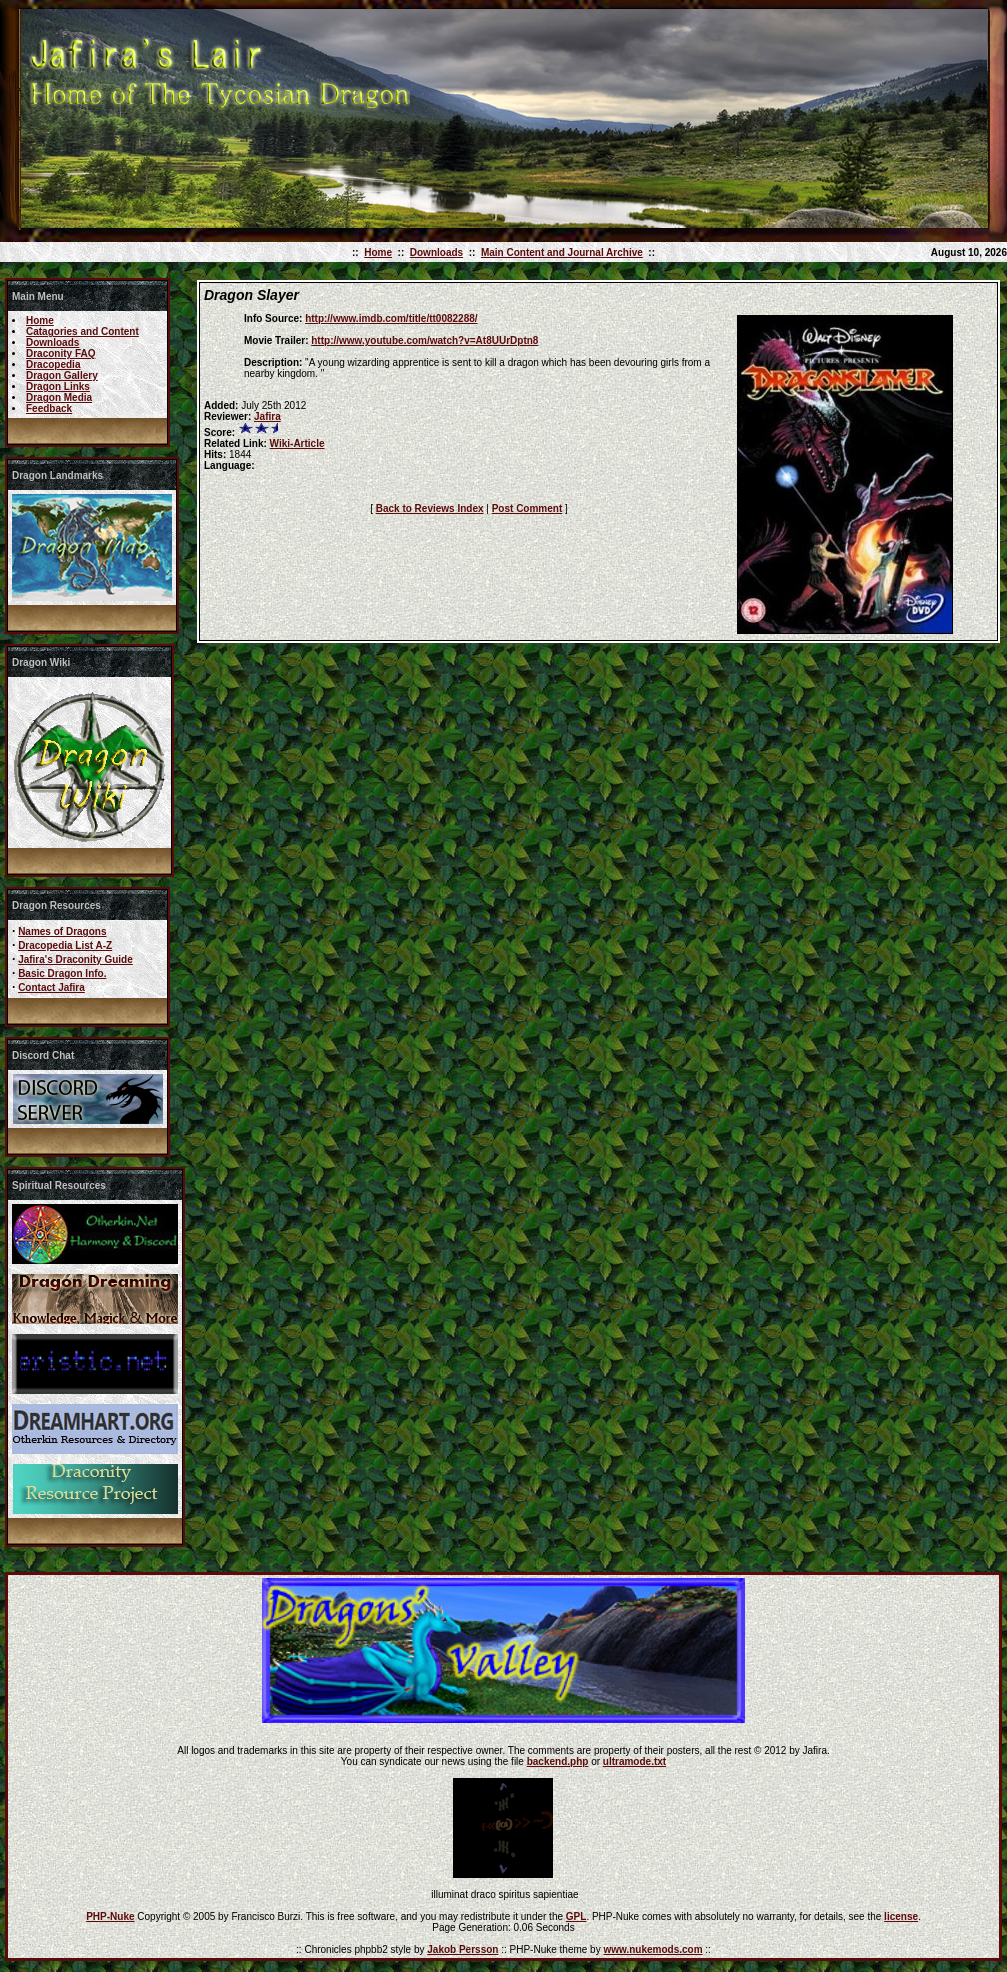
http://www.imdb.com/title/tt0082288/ (391, 318)
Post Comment (527, 508)
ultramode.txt (634, 1761)
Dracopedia (53, 364)
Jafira (267, 416)
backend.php (558, 1761)
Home (378, 252)
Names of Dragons (62, 931)
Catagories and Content (82, 331)
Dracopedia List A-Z (65, 945)
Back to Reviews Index (430, 508)
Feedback (49, 408)
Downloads (436, 252)
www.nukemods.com (652, 1949)
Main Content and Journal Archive (562, 252)
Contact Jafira (51, 987)
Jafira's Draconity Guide (75, 959)
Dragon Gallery (62, 375)
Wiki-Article (297, 443)
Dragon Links (58, 386)
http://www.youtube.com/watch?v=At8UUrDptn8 (424, 340)
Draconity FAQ (60, 353)
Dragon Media (59, 397)
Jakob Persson (462, 1949)
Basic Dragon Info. (62, 973)
